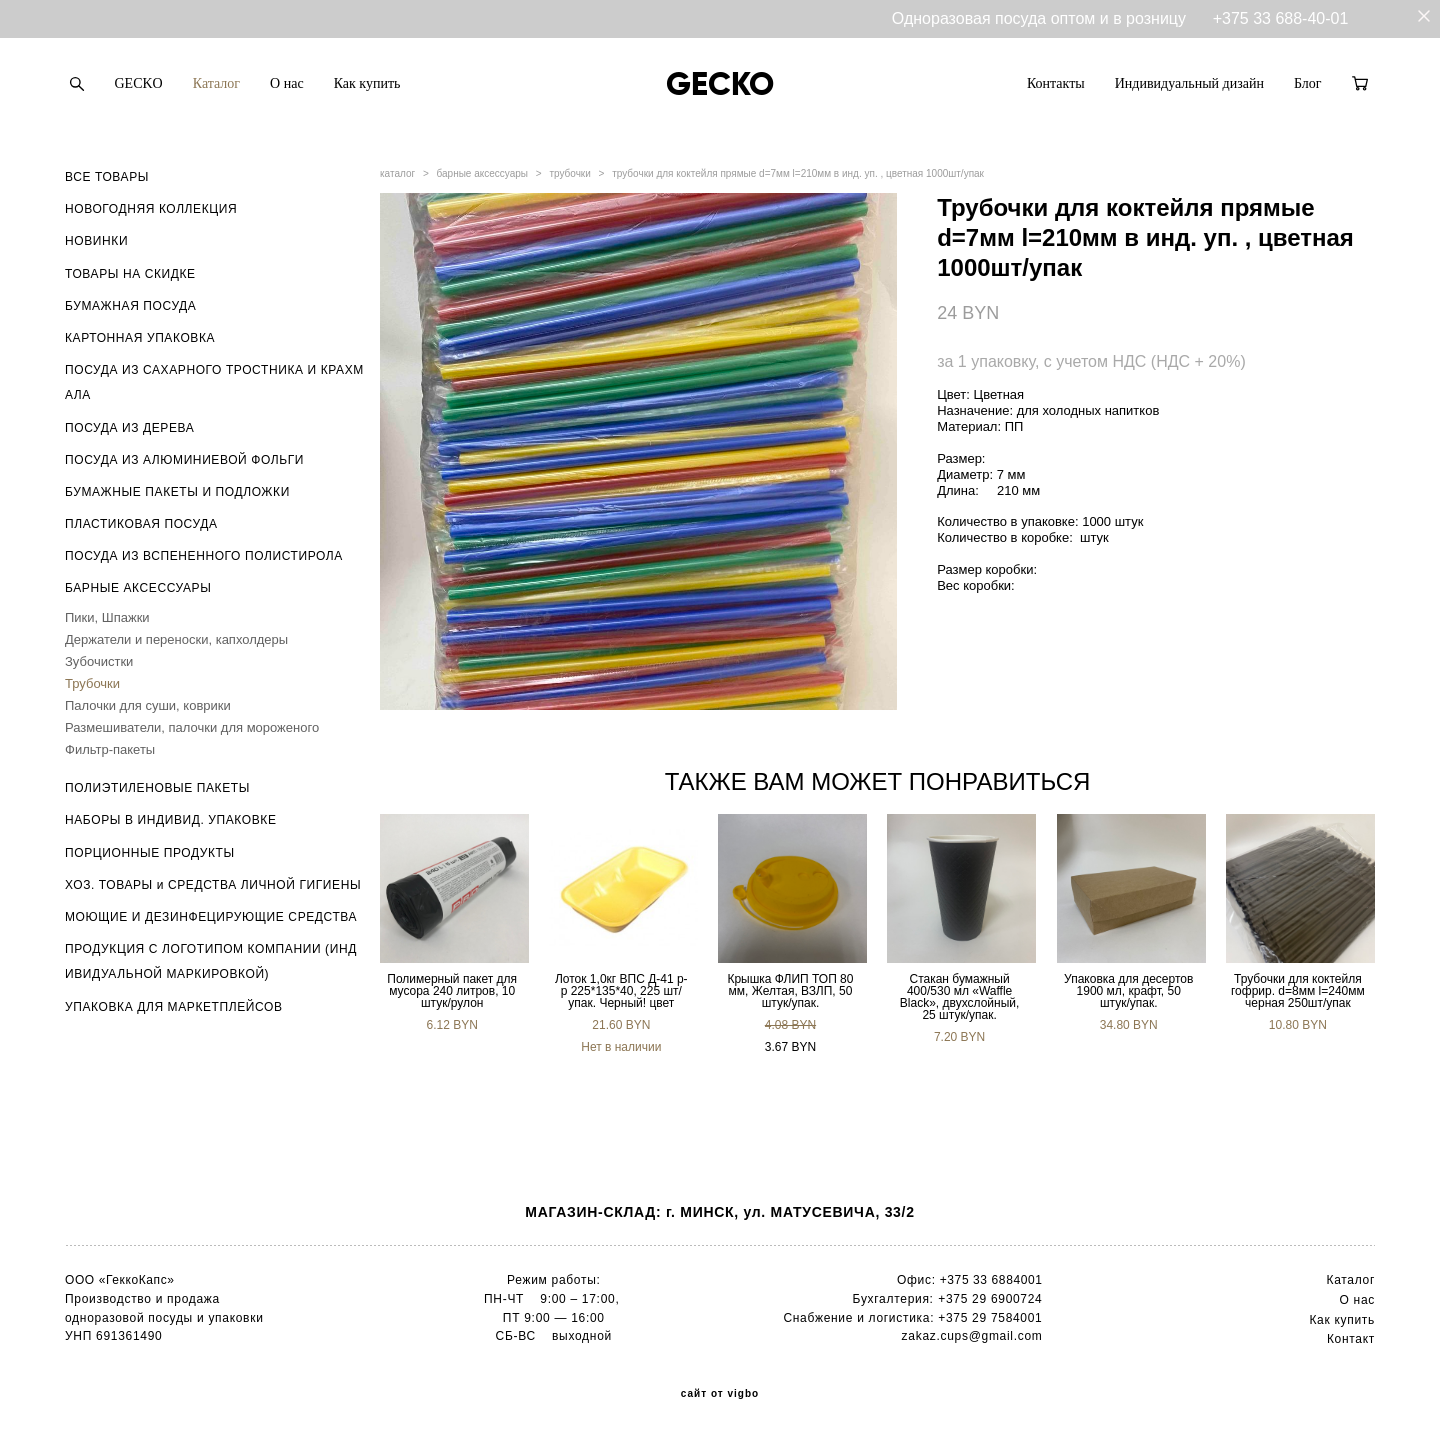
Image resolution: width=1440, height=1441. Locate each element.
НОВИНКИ (96, 241)
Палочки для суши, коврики (148, 705)
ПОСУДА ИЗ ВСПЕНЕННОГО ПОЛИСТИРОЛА (204, 556)
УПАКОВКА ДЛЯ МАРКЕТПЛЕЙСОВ (174, 1007)
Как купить (367, 83)
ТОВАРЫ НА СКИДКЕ (130, 274)
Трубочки (92, 683)
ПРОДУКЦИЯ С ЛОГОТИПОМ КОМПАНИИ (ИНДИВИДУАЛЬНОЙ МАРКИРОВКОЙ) (211, 961)
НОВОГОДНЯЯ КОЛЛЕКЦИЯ (151, 209)
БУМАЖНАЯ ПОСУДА (130, 306)
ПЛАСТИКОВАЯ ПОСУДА (141, 524)
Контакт (1351, 1339)
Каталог (216, 83)
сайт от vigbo (720, 1394)
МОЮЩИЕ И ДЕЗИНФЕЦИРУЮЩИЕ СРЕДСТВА (211, 917)
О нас (287, 83)
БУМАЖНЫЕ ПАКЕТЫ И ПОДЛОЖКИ (177, 492)
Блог (1308, 83)
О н (1350, 1300)
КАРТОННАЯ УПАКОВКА (140, 338)
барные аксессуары (482, 173)
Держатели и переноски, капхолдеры (176, 639)
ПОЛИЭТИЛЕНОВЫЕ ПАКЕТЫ (157, 788)
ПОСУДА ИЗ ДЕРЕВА (129, 428)
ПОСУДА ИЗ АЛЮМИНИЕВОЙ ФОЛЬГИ (184, 460)
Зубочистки (99, 661)
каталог (397, 173)
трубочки (569, 173)
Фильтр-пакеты (110, 749)
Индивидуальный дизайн (1189, 83)
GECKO (139, 83)
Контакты (1056, 83)
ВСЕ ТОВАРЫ (107, 177)
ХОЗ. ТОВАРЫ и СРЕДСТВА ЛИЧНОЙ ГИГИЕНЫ (213, 885)
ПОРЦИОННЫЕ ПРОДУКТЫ (150, 853)
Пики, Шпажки (107, 617)
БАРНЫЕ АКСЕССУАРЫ (138, 588)
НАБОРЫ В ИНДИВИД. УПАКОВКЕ (171, 820)
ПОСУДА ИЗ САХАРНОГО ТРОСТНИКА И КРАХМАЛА (214, 382)
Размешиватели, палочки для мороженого (192, 727)
